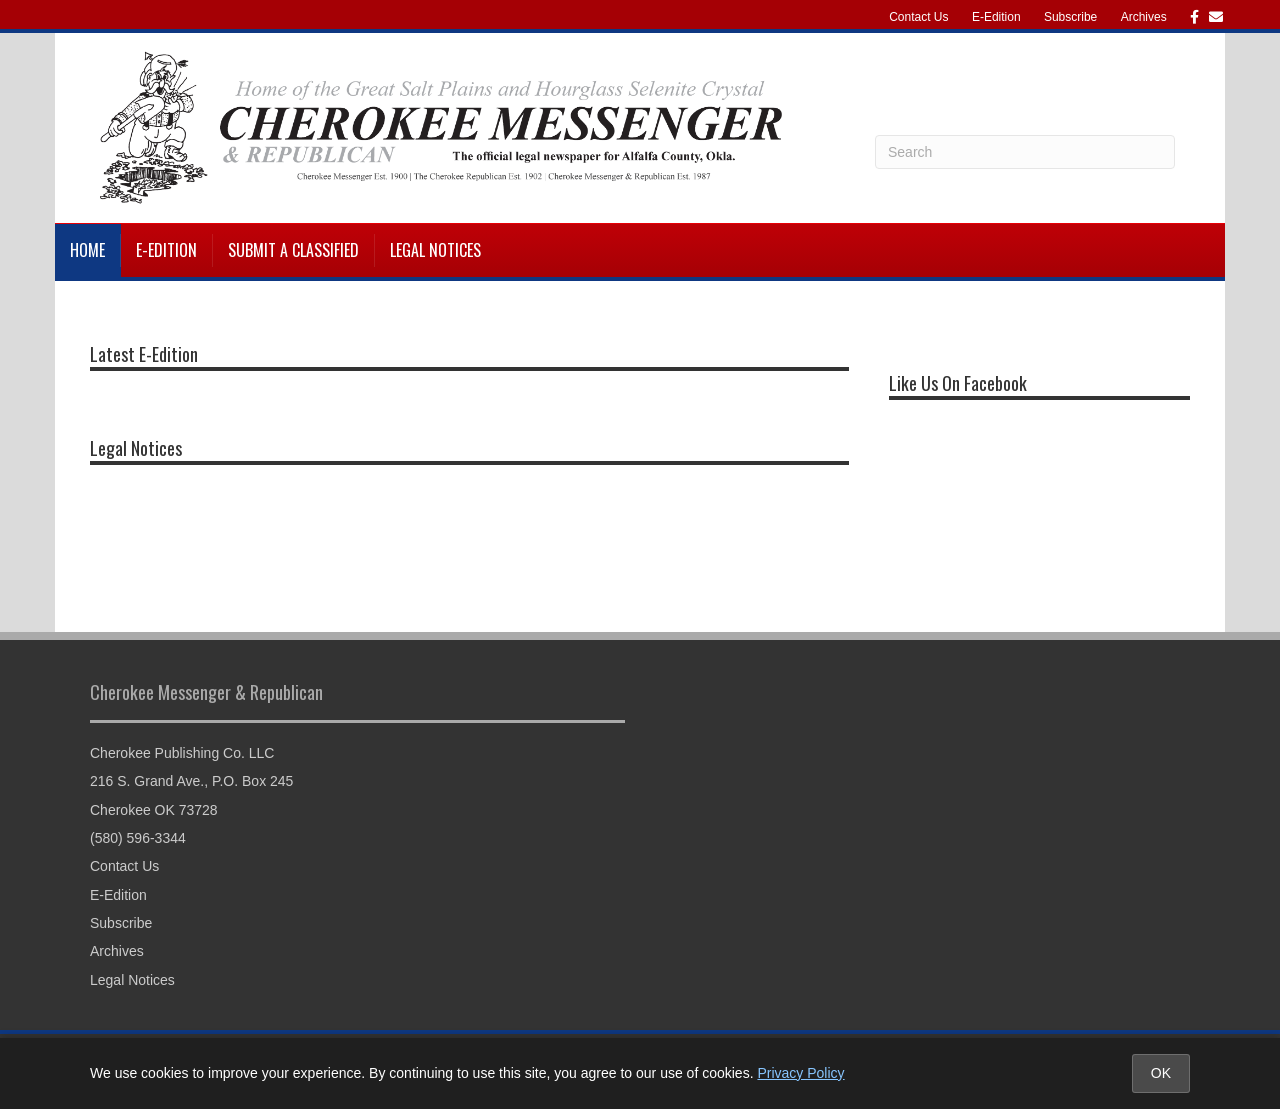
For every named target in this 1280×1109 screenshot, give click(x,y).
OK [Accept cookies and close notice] (1161, 1073)
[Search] (1025, 152)
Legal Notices (435, 250)
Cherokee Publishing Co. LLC (182, 753)
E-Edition (996, 17)
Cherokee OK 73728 (154, 810)
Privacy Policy (800, 1073)
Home (87, 250)
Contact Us (918, 17)
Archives (1144, 17)
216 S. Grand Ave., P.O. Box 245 (191, 781)
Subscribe (1070, 17)
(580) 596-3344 (138, 838)
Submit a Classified (293, 250)
